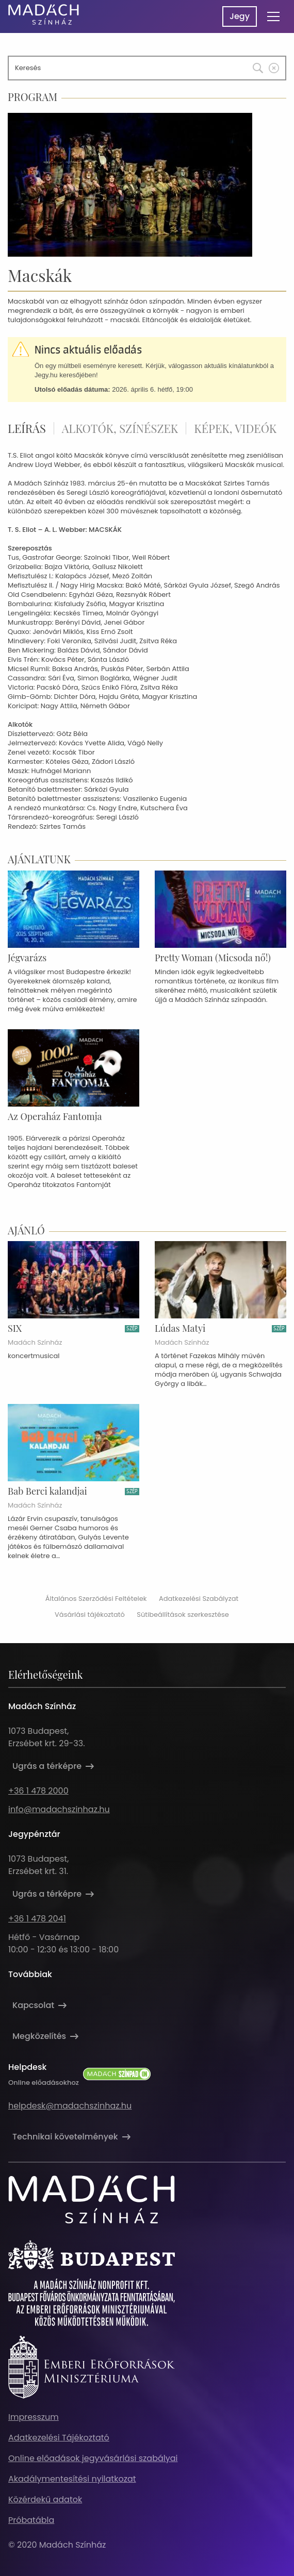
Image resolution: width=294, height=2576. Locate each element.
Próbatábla (31, 2520)
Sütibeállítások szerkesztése (183, 1614)
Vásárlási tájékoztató (90, 1614)
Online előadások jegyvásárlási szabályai (93, 2458)
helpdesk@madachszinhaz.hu (70, 2106)
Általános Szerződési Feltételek (96, 1598)
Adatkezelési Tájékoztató (58, 2438)
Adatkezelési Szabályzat (198, 1598)
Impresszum (33, 2417)
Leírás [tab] (27, 428)
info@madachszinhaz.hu (59, 1809)
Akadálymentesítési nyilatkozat (72, 2479)
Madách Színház (35, 1342)
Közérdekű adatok (45, 2499)
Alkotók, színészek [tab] (120, 428)
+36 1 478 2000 (38, 1791)
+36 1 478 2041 (37, 1919)
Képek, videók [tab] (235, 428)
